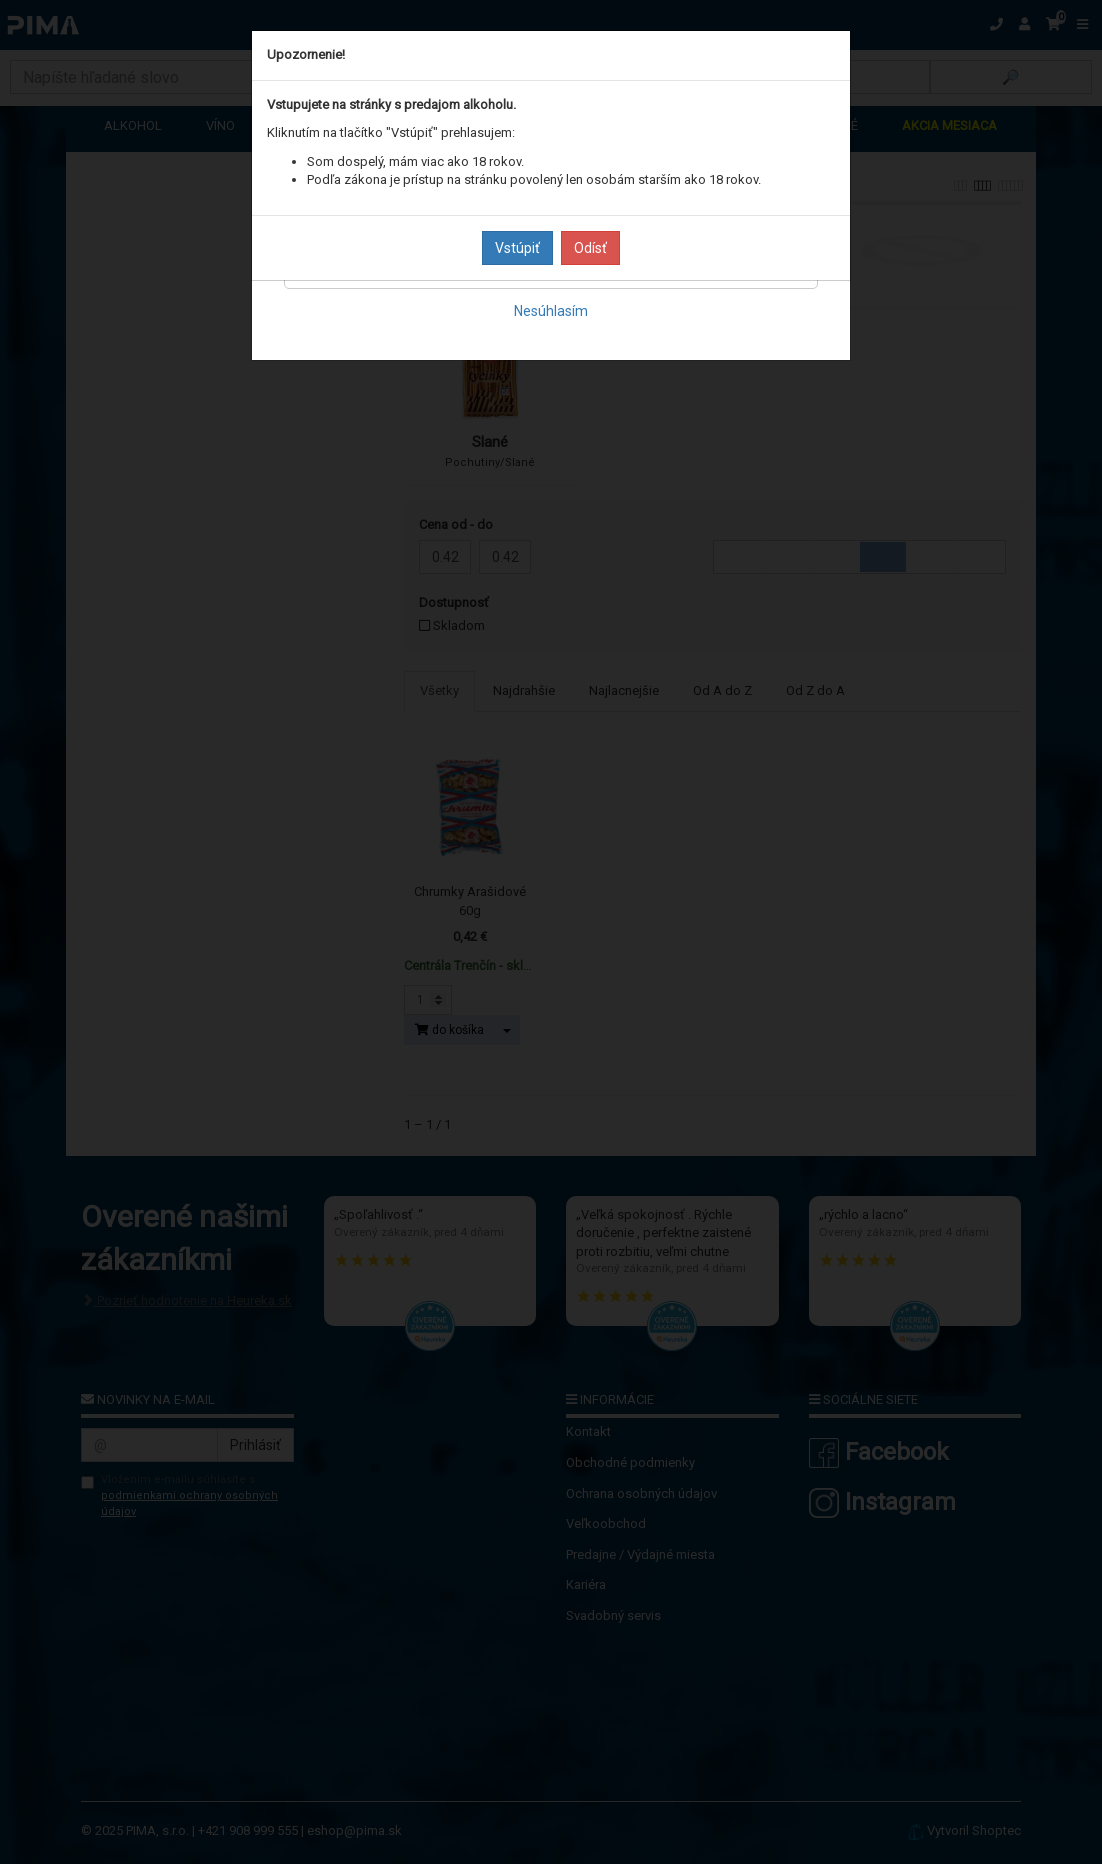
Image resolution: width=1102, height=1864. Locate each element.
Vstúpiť (517, 248)
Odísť (590, 248)
